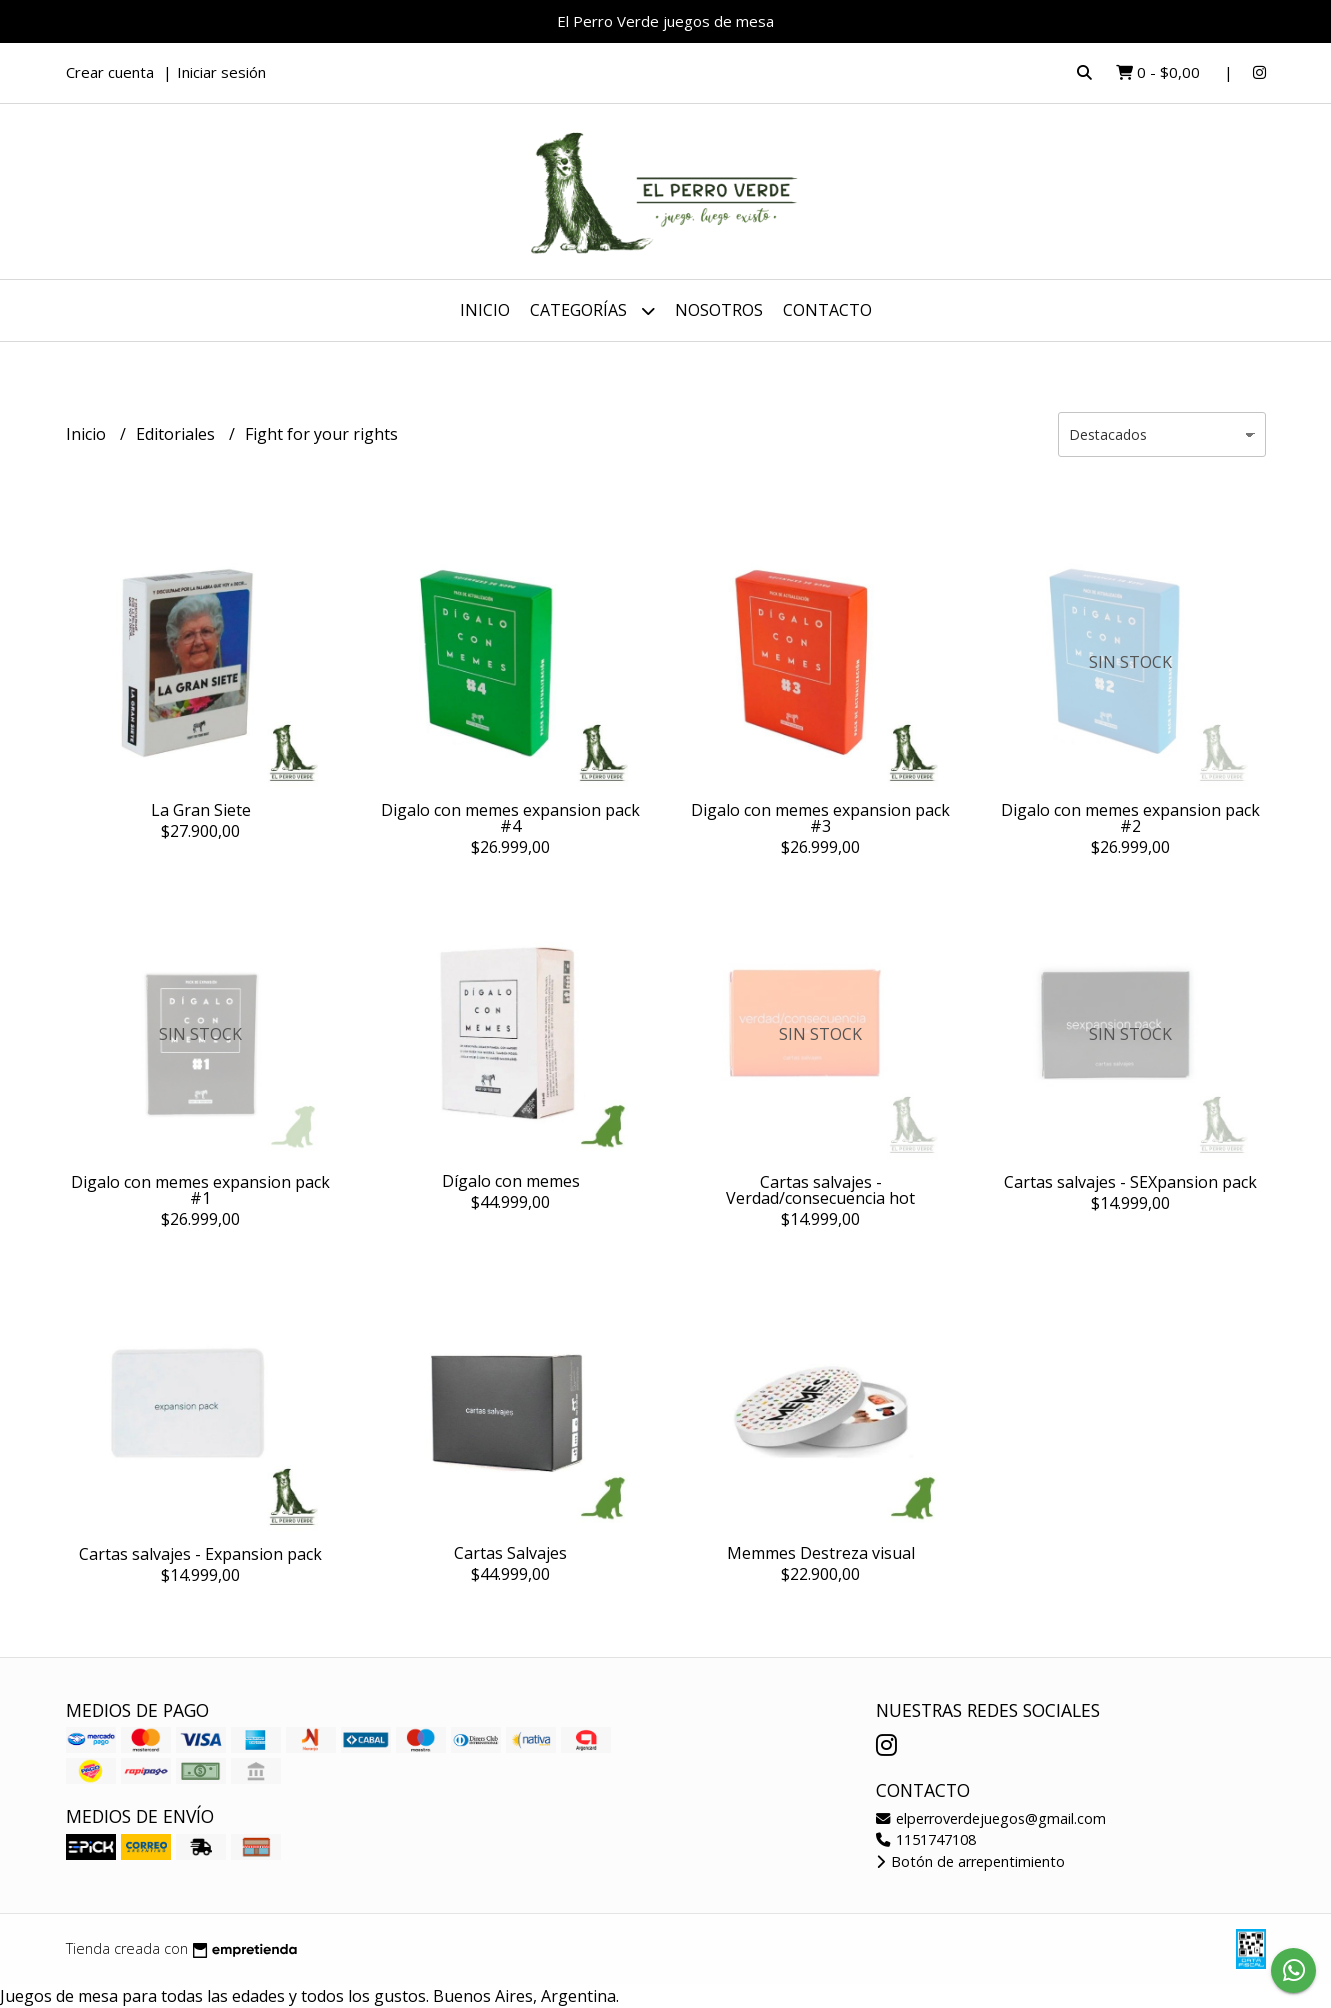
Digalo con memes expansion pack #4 (510, 818)
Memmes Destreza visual (821, 1553)
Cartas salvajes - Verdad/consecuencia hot (820, 1190)
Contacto (827, 310)
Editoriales (177, 434)
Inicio (485, 310)
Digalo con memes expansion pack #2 (1130, 818)
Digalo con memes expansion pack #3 (820, 818)
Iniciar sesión (221, 72)
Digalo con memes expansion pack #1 (200, 1190)
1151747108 (926, 1839)
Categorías (592, 310)
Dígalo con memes (511, 1181)
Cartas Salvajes (510, 1553)
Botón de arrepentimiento (970, 1861)
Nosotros (719, 310)
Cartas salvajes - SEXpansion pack (1130, 1182)
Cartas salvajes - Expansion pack (200, 1554)
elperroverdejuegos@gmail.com (991, 1818)
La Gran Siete (201, 810)
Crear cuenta (110, 72)
